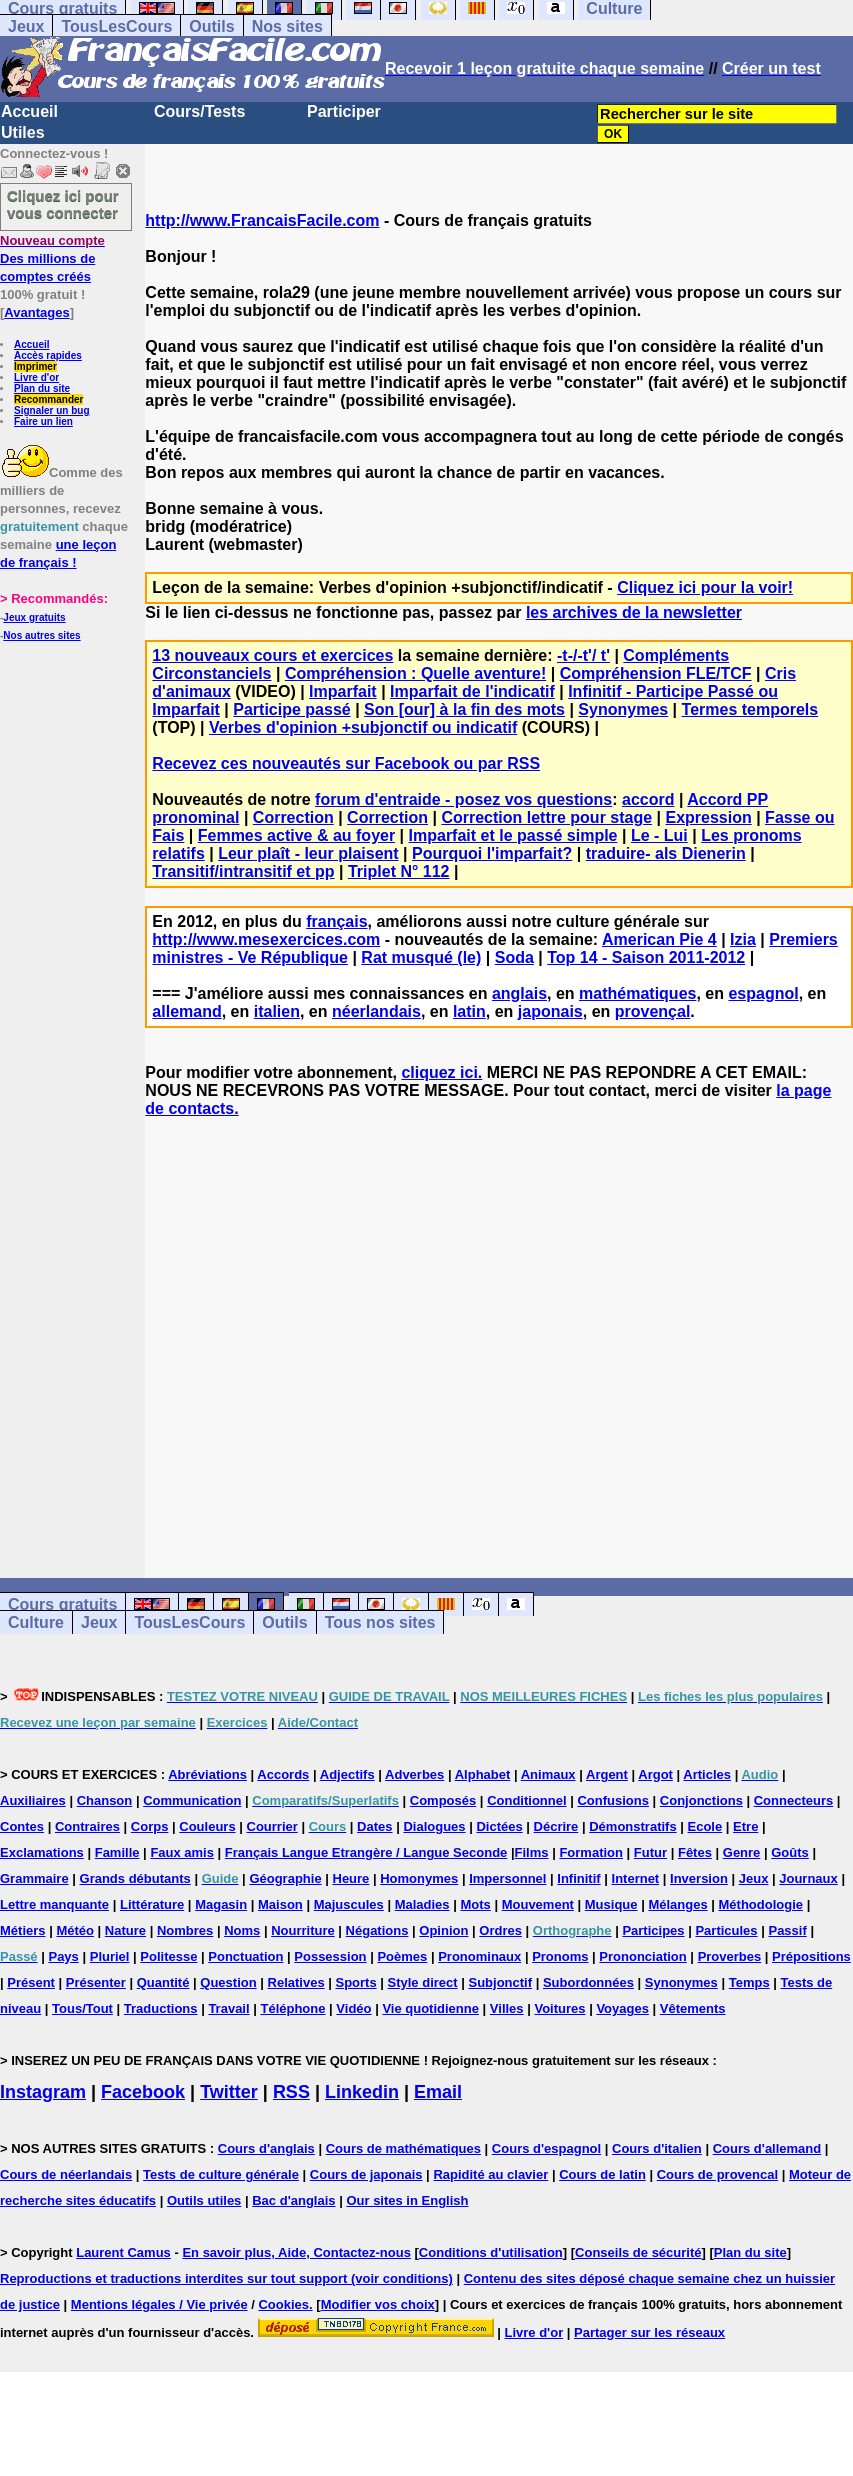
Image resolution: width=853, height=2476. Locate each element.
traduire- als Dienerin (666, 853)
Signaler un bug (52, 410)
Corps (150, 1826)
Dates (374, 1826)
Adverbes (414, 1774)
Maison (280, 1904)
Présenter (96, 1982)
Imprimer (35, 366)
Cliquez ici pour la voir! (705, 587)
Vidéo (353, 2008)
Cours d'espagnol (546, 2148)
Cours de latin (602, 2174)
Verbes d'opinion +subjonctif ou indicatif (363, 727)
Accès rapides (48, 355)
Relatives (296, 1982)
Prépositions (811, 1956)
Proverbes (730, 1956)
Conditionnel (526, 1800)
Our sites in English (407, 2200)
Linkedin (362, 2092)
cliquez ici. (441, 1072)
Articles (707, 1774)
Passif (787, 1930)
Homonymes (419, 1878)
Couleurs (207, 1826)
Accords (283, 1774)
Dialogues (434, 1826)
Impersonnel (507, 1878)
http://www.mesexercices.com (266, 939)
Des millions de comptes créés (52, 258)
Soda (514, 957)
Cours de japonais (366, 2174)
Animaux (548, 1774)
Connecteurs (793, 1800)
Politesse (168, 1956)
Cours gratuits (62, 1604)
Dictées (499, 1826)
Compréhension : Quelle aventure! (415, 673)
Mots (475, 1904)
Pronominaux (479, 1956)
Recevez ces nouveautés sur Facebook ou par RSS (346, 763)
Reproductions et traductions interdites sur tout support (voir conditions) (226, 2278)
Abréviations (207, 1774)
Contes (22, 1826)
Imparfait (343, 691)
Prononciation (642, 1956)
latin (469, 1011)
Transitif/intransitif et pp (243, 871)
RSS (291, 2092)
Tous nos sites (380, 1622)
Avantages (36, 312)
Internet (636, 1878)
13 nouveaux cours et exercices (272, 655)
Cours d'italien (657, 2148)
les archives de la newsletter (634, 612)
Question (228, 1982)
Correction (293, 817)
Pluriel (110, 1956)
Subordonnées (588, 1982)
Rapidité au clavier (490, 2174)
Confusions (613, 1800)
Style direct (423, 1982)
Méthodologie (761, 1904)
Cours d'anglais (266, 2148)
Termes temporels (750, 709)
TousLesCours (116, 26)
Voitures (559, 2008)
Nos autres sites (41, 635)
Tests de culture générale (221, 2174)
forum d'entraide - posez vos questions (463, 799)
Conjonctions (701, 1800)
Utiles (23, 132)
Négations (377, 1930)
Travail (228, 2008)
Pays (63, 1956)
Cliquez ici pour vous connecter (63, 204)
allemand (186, 1011)
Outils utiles (204, 2200)
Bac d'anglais (293, 2200)
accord (648, 799)
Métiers (23, 1930)
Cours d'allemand (767, 2148)
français (336, 921)
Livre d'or (36, 377)
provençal (653, 1011)
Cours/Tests (199, 111)
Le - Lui (659, 835)
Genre (742, 1852)
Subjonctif (501, 1982)
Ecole (705, 1826)
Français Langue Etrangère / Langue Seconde (366, 1852)
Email (438, 2092)
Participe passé (291, 709)
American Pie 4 (659, 939)
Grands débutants (135, 1878)
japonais (550, 1011)
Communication (192, 1800)
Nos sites (287, 26)
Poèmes (402, 1956)
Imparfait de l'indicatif (472, 691)
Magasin (221, 1904)
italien (277, 1011)
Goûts (790, 1852)
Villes (507, 2008)
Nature (125, 1930)
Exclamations (42, 1852)
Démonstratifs (632, 1826)
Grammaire (34, 1878)
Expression (708, 817)
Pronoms (560, 1956)
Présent (31, 1982)
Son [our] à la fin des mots (464, 709)
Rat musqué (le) (421, 957)
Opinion (443, 1930)
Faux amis (182, 1852)
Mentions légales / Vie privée (159, 2304)
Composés (443, 1800)
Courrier (272, 1826)
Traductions (161, 2008)
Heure (351, 1878)
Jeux (26, 26)
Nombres (185, 1930)
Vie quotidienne (430, 2008)
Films (532, 1852)
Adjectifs (347, 1774)
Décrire (556, 1826)
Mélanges (677, 1904)
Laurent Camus (123, 2252)
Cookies (283, 2304)
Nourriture (303, 1930)
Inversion (699, 1878)
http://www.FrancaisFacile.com (262, 220)
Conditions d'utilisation (491, 2252)
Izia (743, 939)
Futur (650, 1852)
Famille (117, 1852)
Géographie (285, 1878)
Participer (344, 111)
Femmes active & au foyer (296, 835)
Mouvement (538, 1904)
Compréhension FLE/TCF (656, 673)
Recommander (48, 399)
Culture (36, 1622)
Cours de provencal (717, 2174)
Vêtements (693, 2008)
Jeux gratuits (34, 617)
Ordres (500, 1930)
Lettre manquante (54, 1904)
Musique (611, 1904)
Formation (591, 1852)
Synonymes (623, 709)
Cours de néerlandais (66, 2174)
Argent (607, 1774)
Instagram (43, 2092)
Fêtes (695, 1852)
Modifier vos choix (378, 2304)
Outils (211, 26)
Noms (242, 1930)
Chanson (105, 1800)
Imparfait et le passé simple (513, 835)
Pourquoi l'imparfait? (492, 853)
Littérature (152, 1904)
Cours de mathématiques (403, 2148)
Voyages (622, 2008)
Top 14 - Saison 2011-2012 (646, 957)
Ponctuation (245, 1956)
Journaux (808, 1878)
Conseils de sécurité (638, 2252)
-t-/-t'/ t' (583, 655)
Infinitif (578, 1878)
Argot (655, 1774)
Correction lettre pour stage (546, 817)
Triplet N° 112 (399, 871)
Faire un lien (43, 421)
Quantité (163, 1982)
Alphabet (483, 1774)
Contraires (87, 1826)
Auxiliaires (33, 1800)
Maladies (422, 1904)
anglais (519, 993)
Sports (355, 1982)
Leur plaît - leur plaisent (308, 853)
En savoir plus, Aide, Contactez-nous (296, 2252)
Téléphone (292, 2008)
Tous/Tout (82, 2008)
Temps (749, 1982)
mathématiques (637, 993)
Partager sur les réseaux (649, 2332)
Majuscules (349, 1904)
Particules (726, 1930)
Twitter (229, 2092)
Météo (75, 1930)
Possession (330, 1956)
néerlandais (376, 1011)
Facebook (143, 2092)
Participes (653, 1930)
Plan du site (42, 388)
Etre (745, 1826)
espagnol (763, 993)
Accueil (29, 111)
